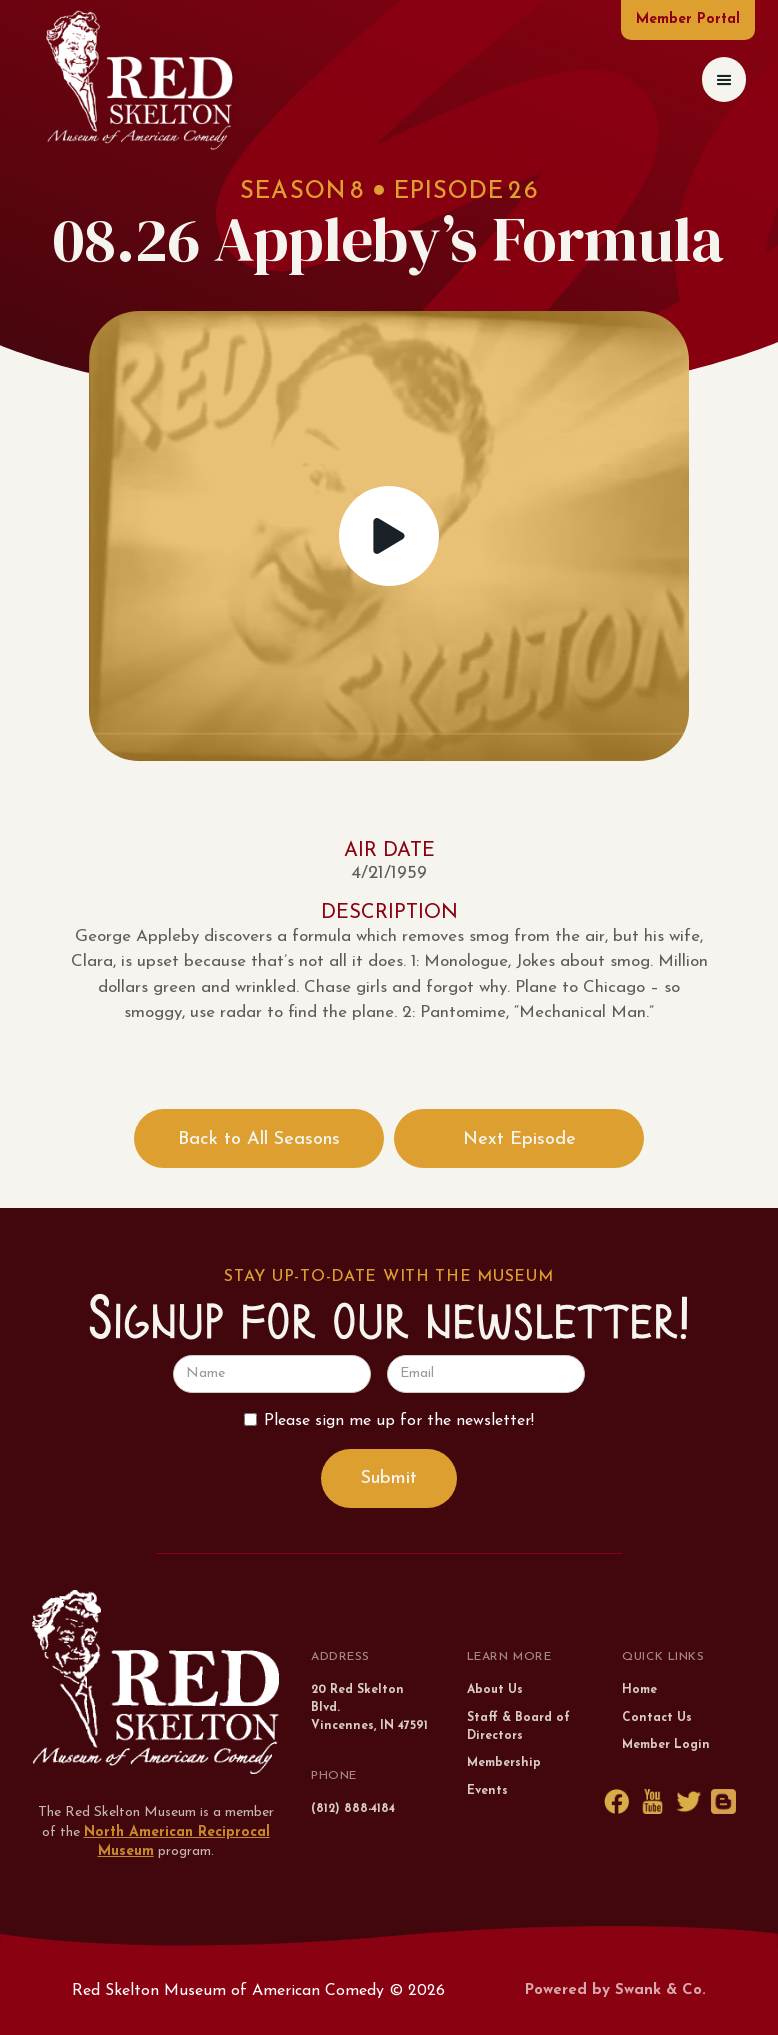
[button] (724, 79)
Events (487, 1791)
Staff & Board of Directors (518, 1727)
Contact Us (657, 1718)
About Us (495, 1690)
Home (639, 1690)
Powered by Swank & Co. (615, 1990)
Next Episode (519, 1139)
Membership (504, 1763)
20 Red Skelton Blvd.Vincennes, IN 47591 (369, 1708)
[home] (138, 80)
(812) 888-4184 (353, 1809)
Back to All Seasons (259, 1139)
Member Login (666, 1745)
